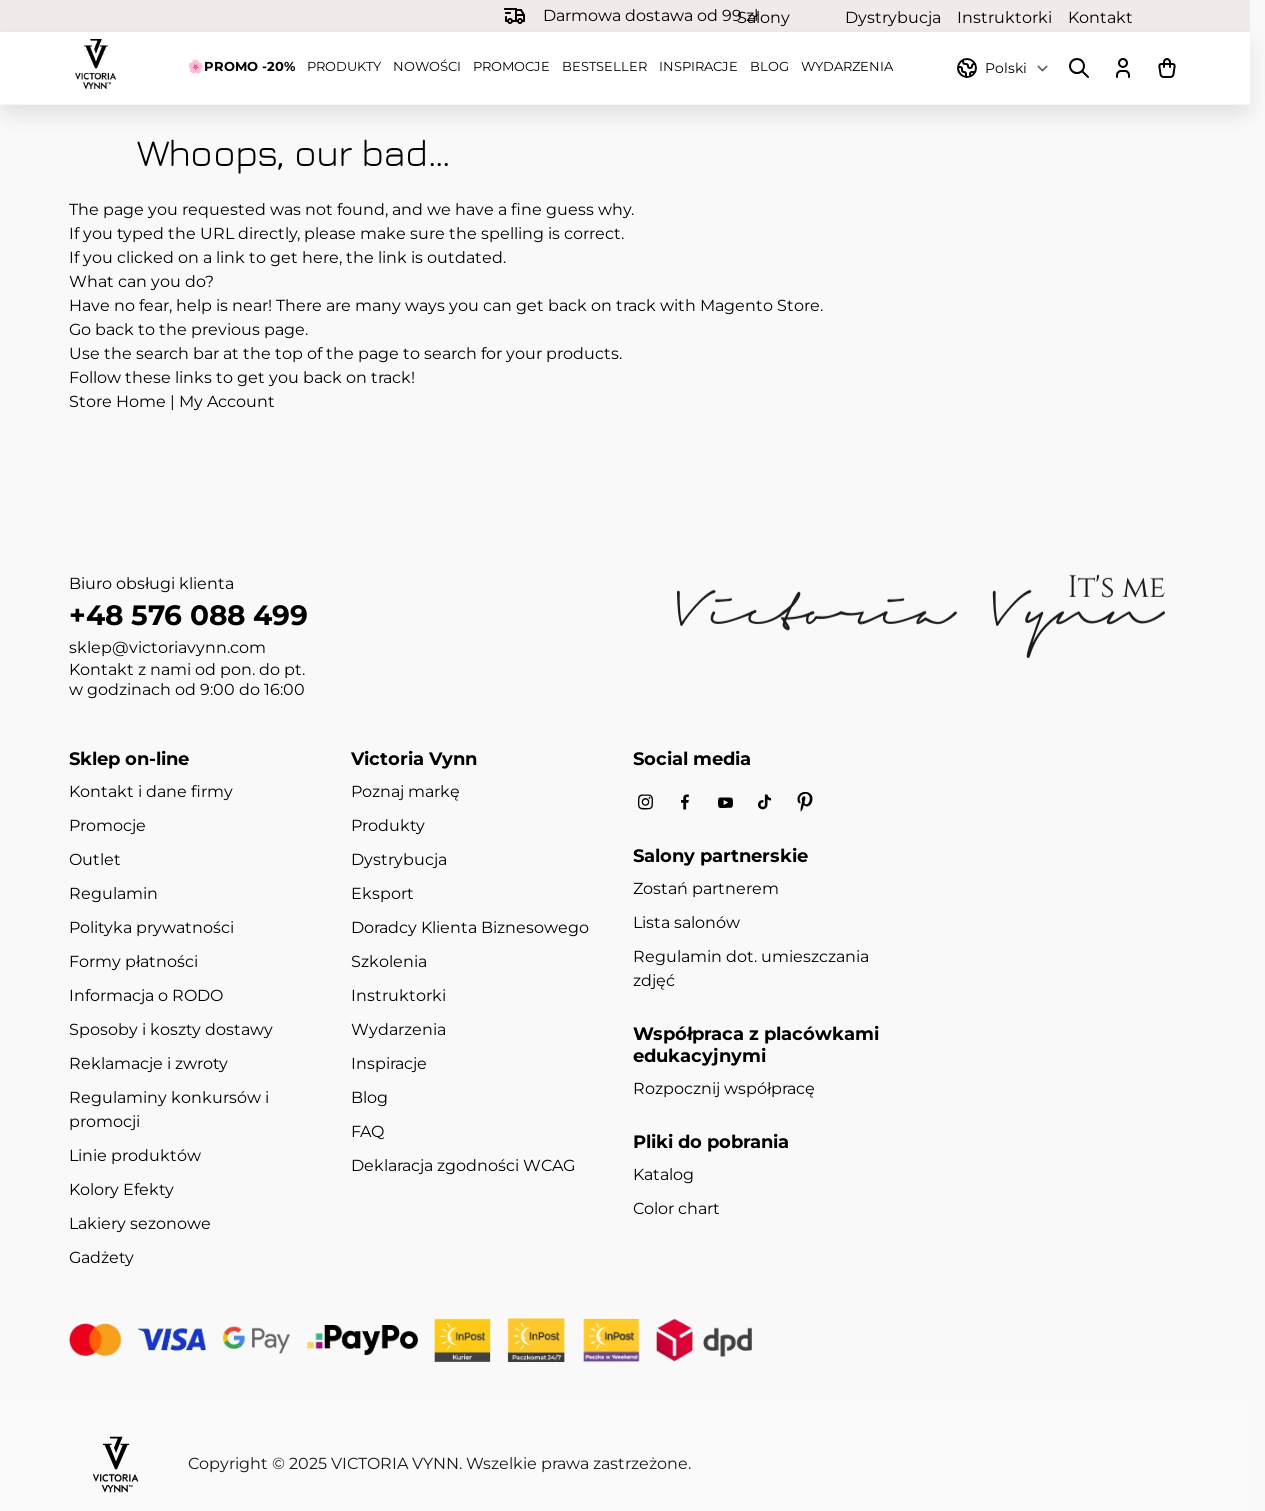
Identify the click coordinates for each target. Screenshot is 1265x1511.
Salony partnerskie (783, 17)
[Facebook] (685, 802)
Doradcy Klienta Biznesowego (470, 927)
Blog (769, 66)
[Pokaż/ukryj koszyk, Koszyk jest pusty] (1167, 68)
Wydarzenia (847, 66)
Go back (101, 329)
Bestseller (604, 66)
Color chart (676, 1208)
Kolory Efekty (121, 1189)
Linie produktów (135, 1155)
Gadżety (101, 1257)
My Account (227, 401)
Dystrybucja (893, 17)
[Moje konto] (1123, 68)
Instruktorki (1004, 17)
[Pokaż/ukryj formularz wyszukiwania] (1079, 68)
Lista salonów (686, 922)
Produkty (344, 66)
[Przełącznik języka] (1015, 68)
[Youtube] (725, 802)
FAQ (367, 1131)
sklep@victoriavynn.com (167, 647)
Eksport (382, 893)
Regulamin (113, 893)
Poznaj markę (405, 791)
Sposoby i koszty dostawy (171, 1029)
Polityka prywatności (151, 927)
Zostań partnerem (706, 888)
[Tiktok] (765, 802)
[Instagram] (645, 802)
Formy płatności (133, 961)
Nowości (427, 66)
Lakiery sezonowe (140, 1223)
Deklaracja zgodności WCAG (463, 1165)
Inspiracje (698, 66)
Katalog (663, 1174)
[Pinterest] (805, 802)
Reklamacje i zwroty (148, 1063)
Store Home (117, 401)
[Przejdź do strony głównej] (96, 64)
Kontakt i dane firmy (151, 791)
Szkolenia (389, 961)
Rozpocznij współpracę (724, 1088)
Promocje (511, 66)
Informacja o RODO (146, 995)
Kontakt (1100, 17)
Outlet (95, 859)
